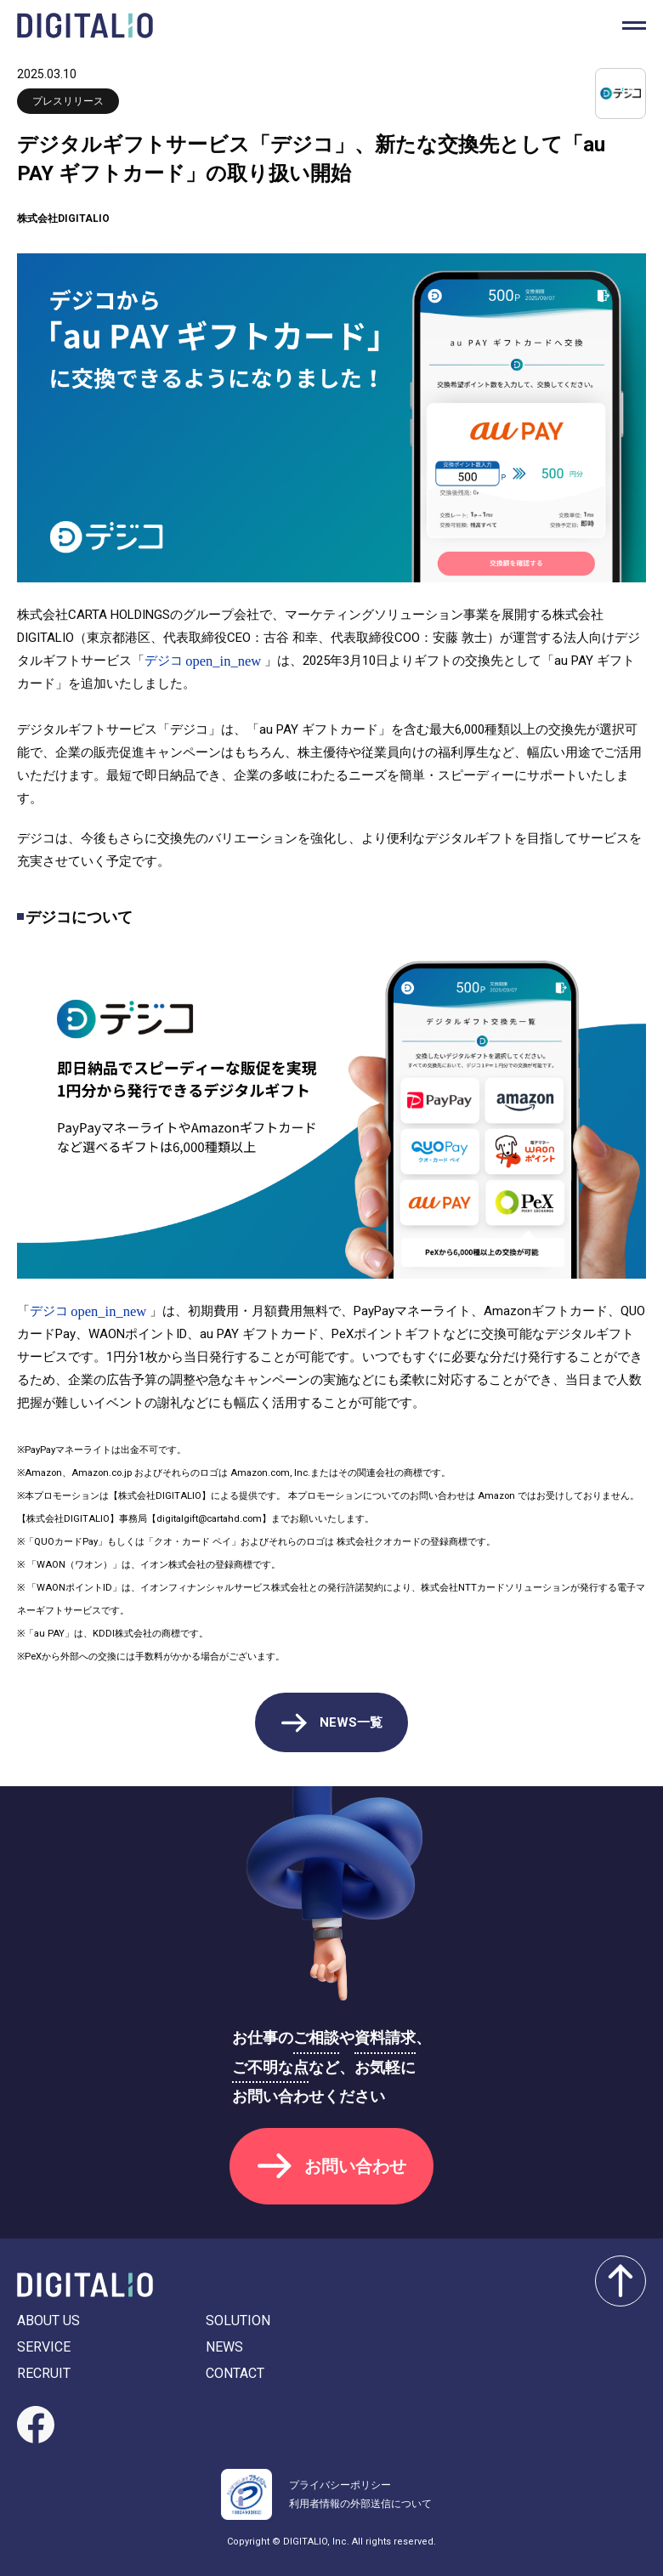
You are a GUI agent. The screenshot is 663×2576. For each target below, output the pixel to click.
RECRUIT (44, 2373)
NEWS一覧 (351, 1722)
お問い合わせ (355, 2166)
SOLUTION (238, 2320)
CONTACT (235, 2373)
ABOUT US (48, 2320)
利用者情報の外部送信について (360, 2504)
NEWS (224, 2347)
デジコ (163, 660)
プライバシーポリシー (340, 2485)
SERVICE (44, 2347)
